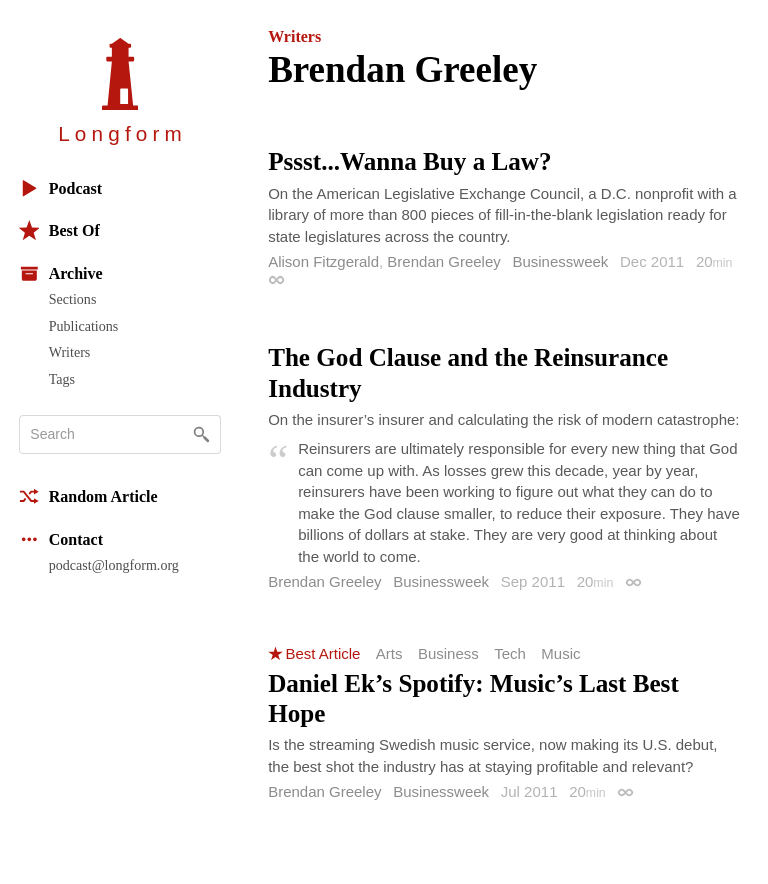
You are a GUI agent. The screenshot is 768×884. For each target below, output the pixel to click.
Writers (70, 352)
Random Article (88, 496)
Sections (73, 299)
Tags (62, 379)
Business (448, 653)
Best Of (59, 230)
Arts (389, 653)
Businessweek (560, 261)
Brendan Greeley (443, 261)
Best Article (322, 653)
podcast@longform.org (114, 565)
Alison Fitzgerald (323, 261)
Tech (510, 653)
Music (560, 653)
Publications (83, 326)
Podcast (60, 188)
